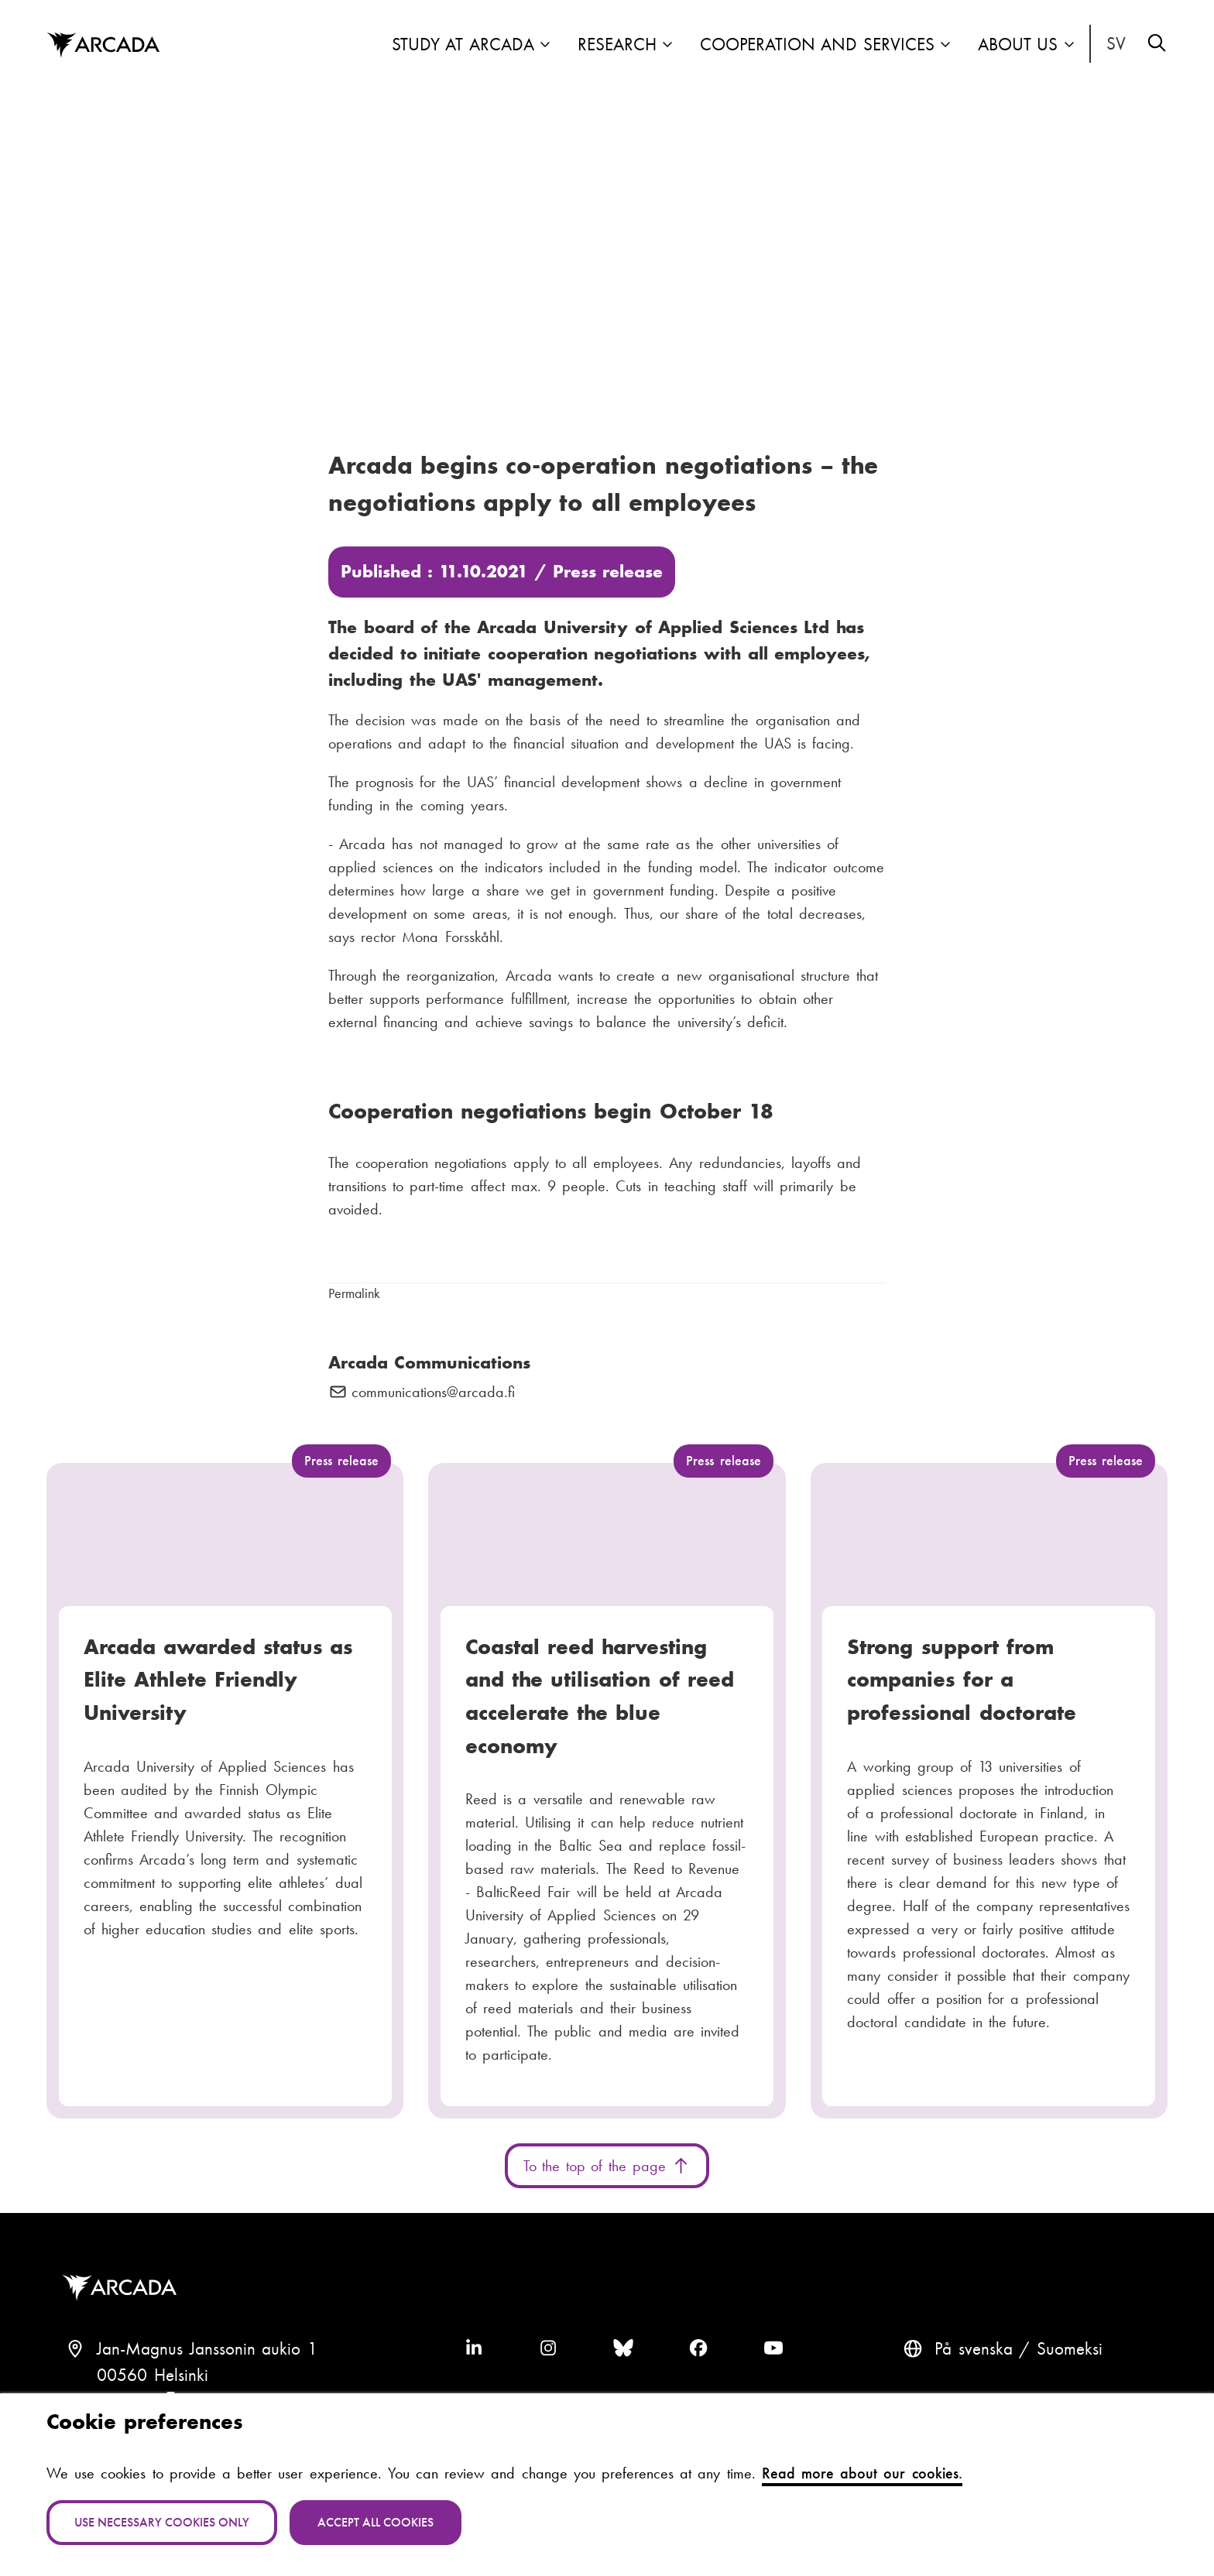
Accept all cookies (375, 2522)
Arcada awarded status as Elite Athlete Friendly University (218, 1679)
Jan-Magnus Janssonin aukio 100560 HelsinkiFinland (207, 2375)
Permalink (354, 1293)
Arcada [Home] (102, 46)
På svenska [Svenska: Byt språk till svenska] (1116, 44)
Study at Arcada (463, 44)
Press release (608, 571)
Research (617, 44)
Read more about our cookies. (862, 2473)
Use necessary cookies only (161, 2522)
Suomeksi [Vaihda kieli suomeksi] (1070, 2349)
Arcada (123, 2288)
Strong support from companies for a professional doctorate (961, 1679)
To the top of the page (607, 2166)
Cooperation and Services (817, 44)
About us (1018, 44)
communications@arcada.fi (433, 1391)
